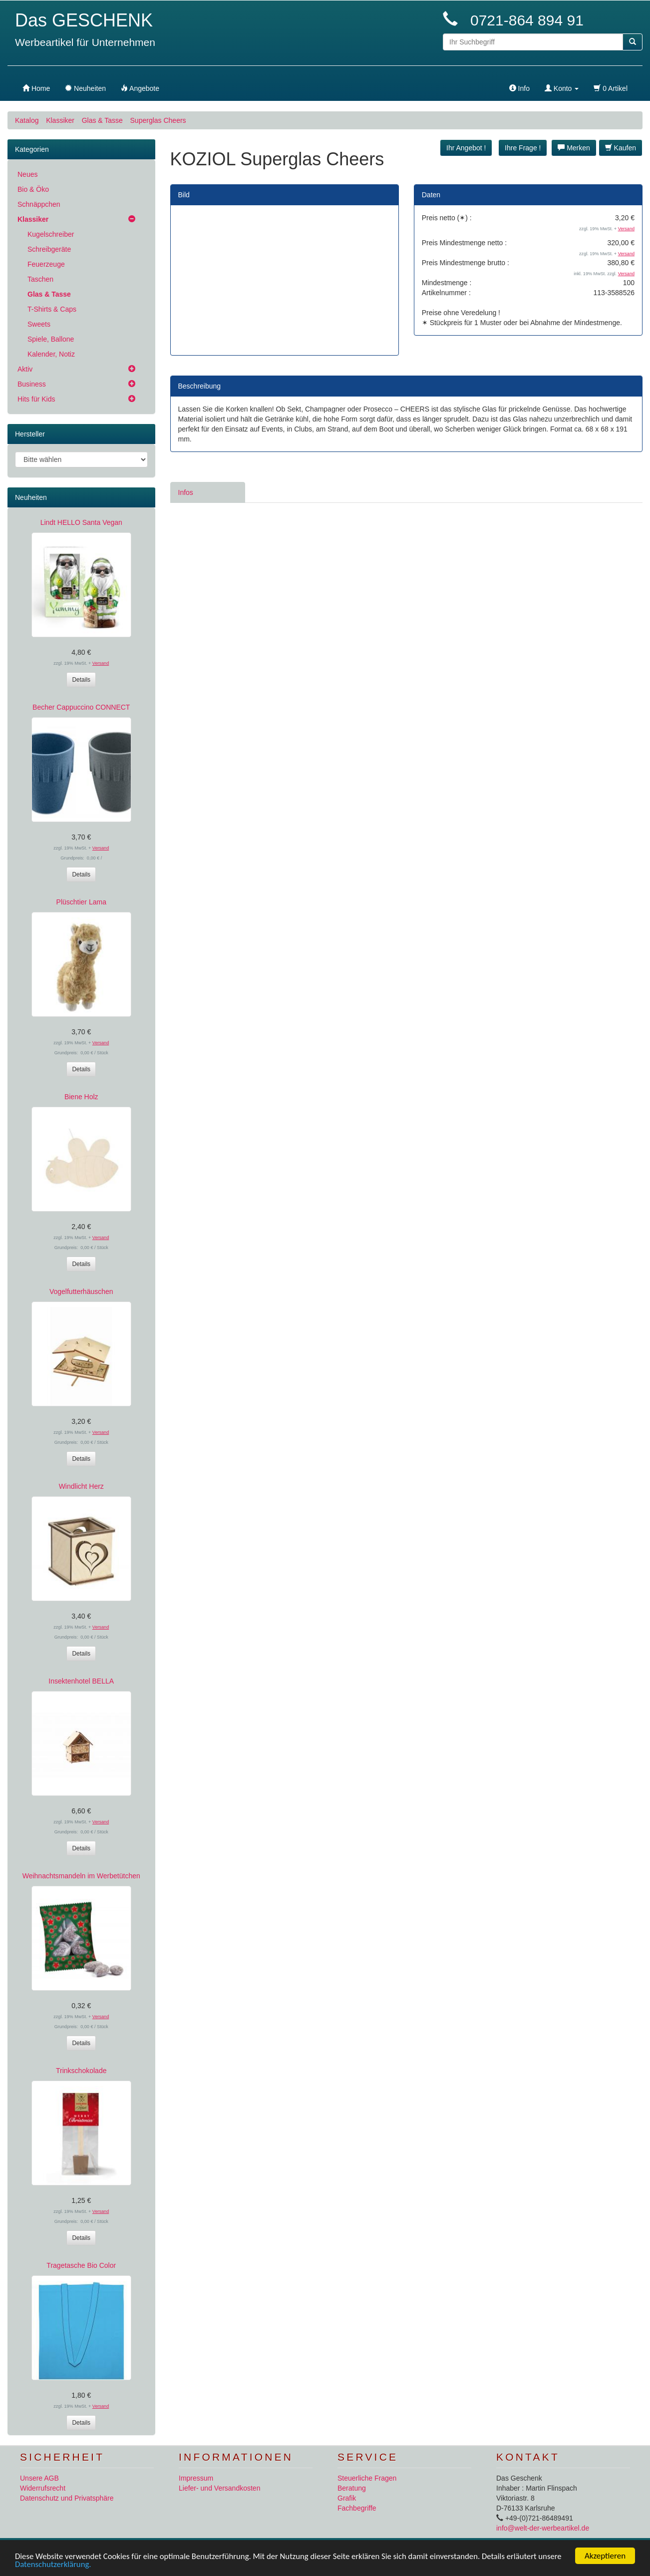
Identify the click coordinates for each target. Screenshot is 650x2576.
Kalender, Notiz (51, 354)
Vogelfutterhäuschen (81, 1291)
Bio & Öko (33, 189)
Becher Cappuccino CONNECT (81, 707)
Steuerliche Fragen (366, 2478)
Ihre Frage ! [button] (523, 148)
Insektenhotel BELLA (81, 1681)
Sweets (38, 324)
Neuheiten (31, 497)
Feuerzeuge (46, 264)
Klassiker (60, 120)
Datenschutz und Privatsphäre (67, 2498)
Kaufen (620, 148)
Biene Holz (81, 1097)
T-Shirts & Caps (51, 309)
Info (519, 88)
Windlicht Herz (81, 1486)
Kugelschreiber (50, 234)
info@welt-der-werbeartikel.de (542, 2528)
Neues (27, 174)
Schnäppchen (38, 204)
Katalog (26, 120)
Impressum (196, 2478)
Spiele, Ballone (50, 339)
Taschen (40, 279)
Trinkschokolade (81, 2071)
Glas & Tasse (102, 120)
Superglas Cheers (158, 120)
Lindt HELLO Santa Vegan (81, 522)
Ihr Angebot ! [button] (466, 148)
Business (31, 384)
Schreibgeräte (49, 249)
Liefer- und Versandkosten (219, 2488)
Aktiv (24, 369)
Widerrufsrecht (42, 2488)
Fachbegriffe (356, 2508)
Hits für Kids (36, 399)
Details (81, 679)
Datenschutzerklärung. (79, 2565)
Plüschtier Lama (81, 902)
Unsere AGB (39, 2478)
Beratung (351, 2488)
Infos (185, 492)
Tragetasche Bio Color (81, 2265)
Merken (574, 148)
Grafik (346, 2498)
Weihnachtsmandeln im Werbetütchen (81, 1876)
